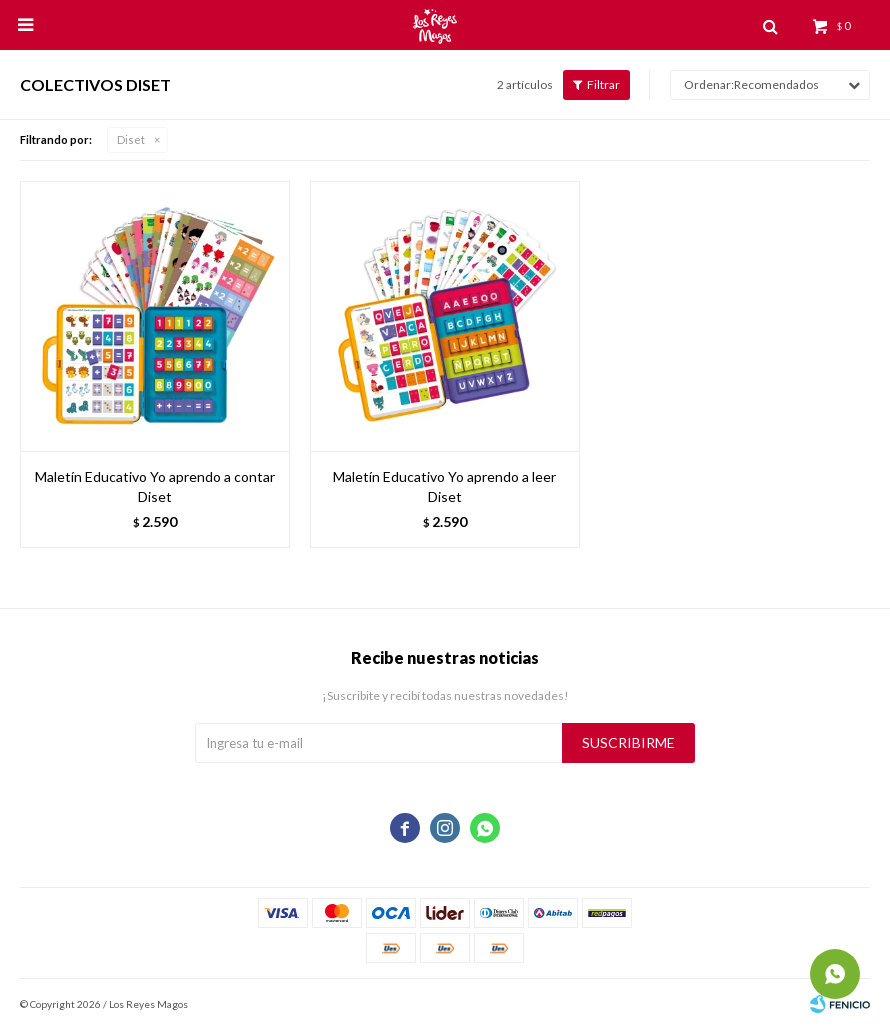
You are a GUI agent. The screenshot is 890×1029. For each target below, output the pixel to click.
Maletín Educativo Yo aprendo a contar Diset (155, 486)
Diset (131, 139)
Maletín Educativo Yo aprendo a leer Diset (444, 486)
